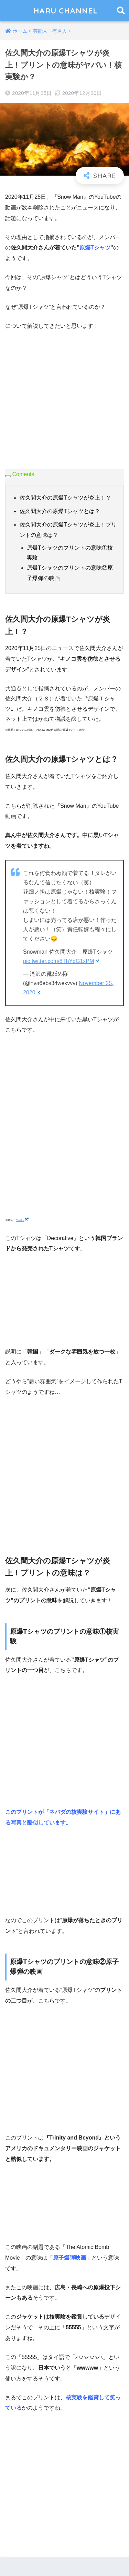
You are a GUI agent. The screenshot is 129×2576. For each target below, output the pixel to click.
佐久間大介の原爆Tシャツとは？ (60, 511)
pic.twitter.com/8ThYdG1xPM (61, 961)
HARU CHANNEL (65, 11)
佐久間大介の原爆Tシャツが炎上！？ (65, 498)
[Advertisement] (64, 404)
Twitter (22, 1220)
